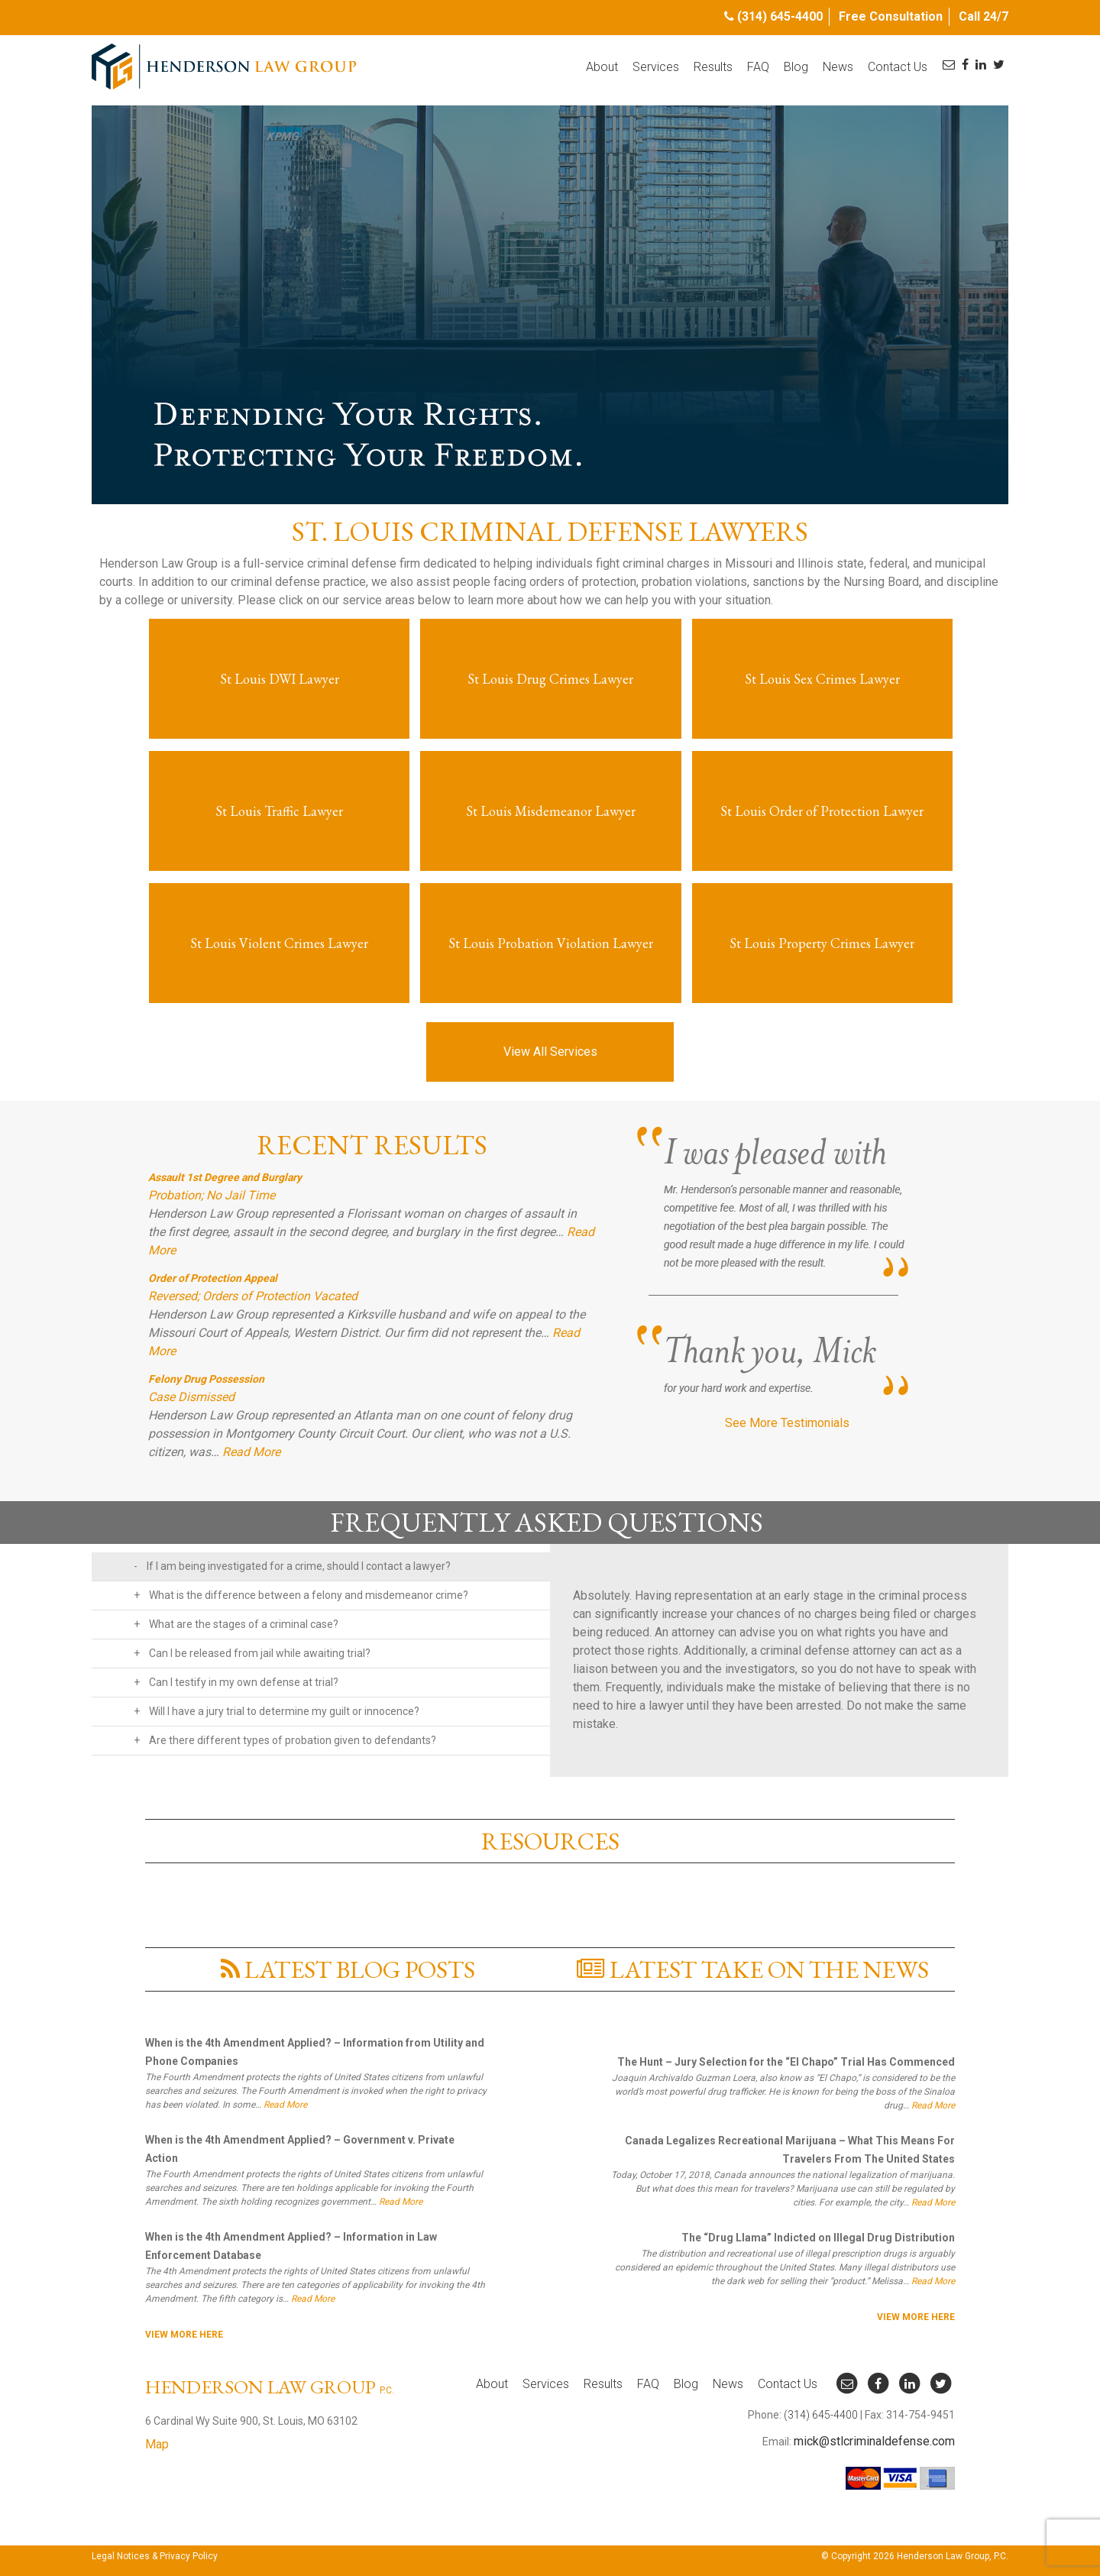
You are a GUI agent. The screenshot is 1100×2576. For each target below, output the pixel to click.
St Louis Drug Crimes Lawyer (550, 679)
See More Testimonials (787, 1423)
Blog (796, 67)
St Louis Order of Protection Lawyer (822, 811)
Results (713, 67)
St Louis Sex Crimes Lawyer (822, 679)
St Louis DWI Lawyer (279, 679)
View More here (184, 2334)
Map (157, 2444)
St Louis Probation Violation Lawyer (550, 943)
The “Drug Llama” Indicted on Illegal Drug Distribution (818, 2237)
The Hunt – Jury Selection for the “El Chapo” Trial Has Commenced (786, 2062)
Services (655, 67)
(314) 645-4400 (780, 16)
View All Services (550, 1051)
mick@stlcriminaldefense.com (874, 2441)
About (602, 67)
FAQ (758, 67)
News (838, 67)
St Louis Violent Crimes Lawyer (279, 943)
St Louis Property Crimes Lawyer (822, 943)
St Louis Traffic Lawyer (279, 811)
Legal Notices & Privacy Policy (155, 2556)
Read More (251, 1452)
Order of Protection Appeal (212, 1278)
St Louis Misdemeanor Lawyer (551, 811)
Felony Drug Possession (206, 1379)
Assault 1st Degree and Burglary (225, 1177)
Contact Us (897, 67)
